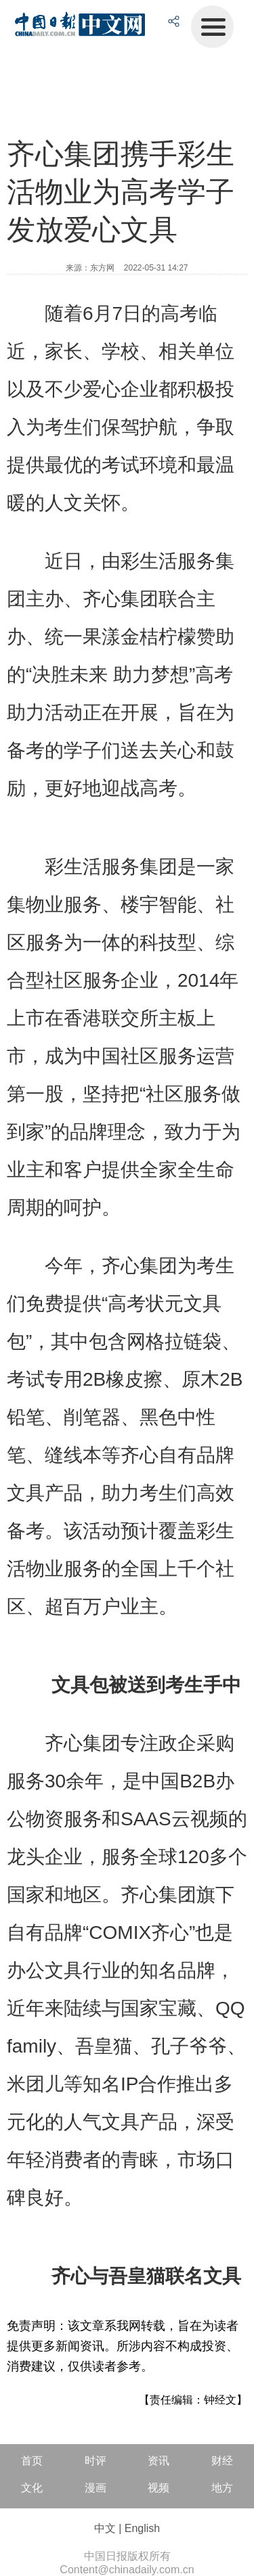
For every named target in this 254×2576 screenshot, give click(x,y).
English (142, 2528)
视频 (158, 2487)
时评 (95, 2460)
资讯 (158, 2460)
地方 (222, 2487)
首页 (32, 2460)
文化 (32, 2487)
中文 (105, 2528)
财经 (222, 2460)
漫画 (95, 2487)
